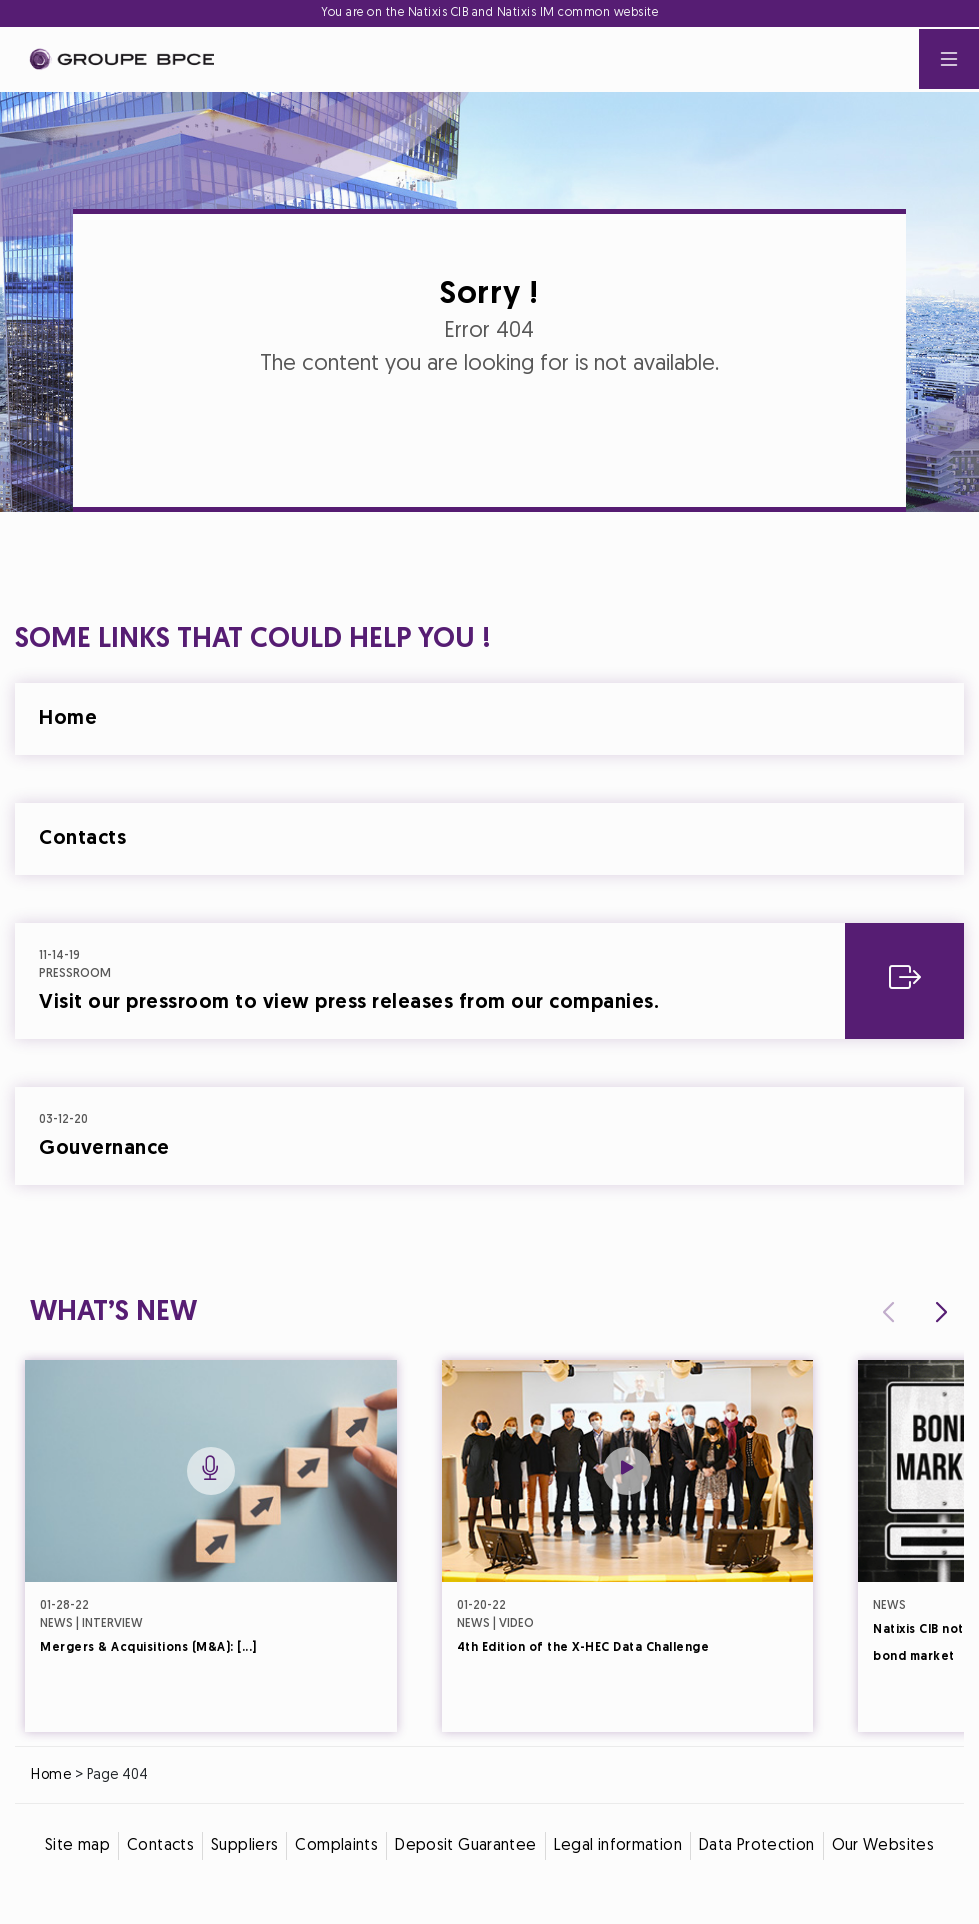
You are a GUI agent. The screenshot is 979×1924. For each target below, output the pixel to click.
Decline (391, 1138)
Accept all (587, 1138)
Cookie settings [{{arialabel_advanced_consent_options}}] (371, 785)
